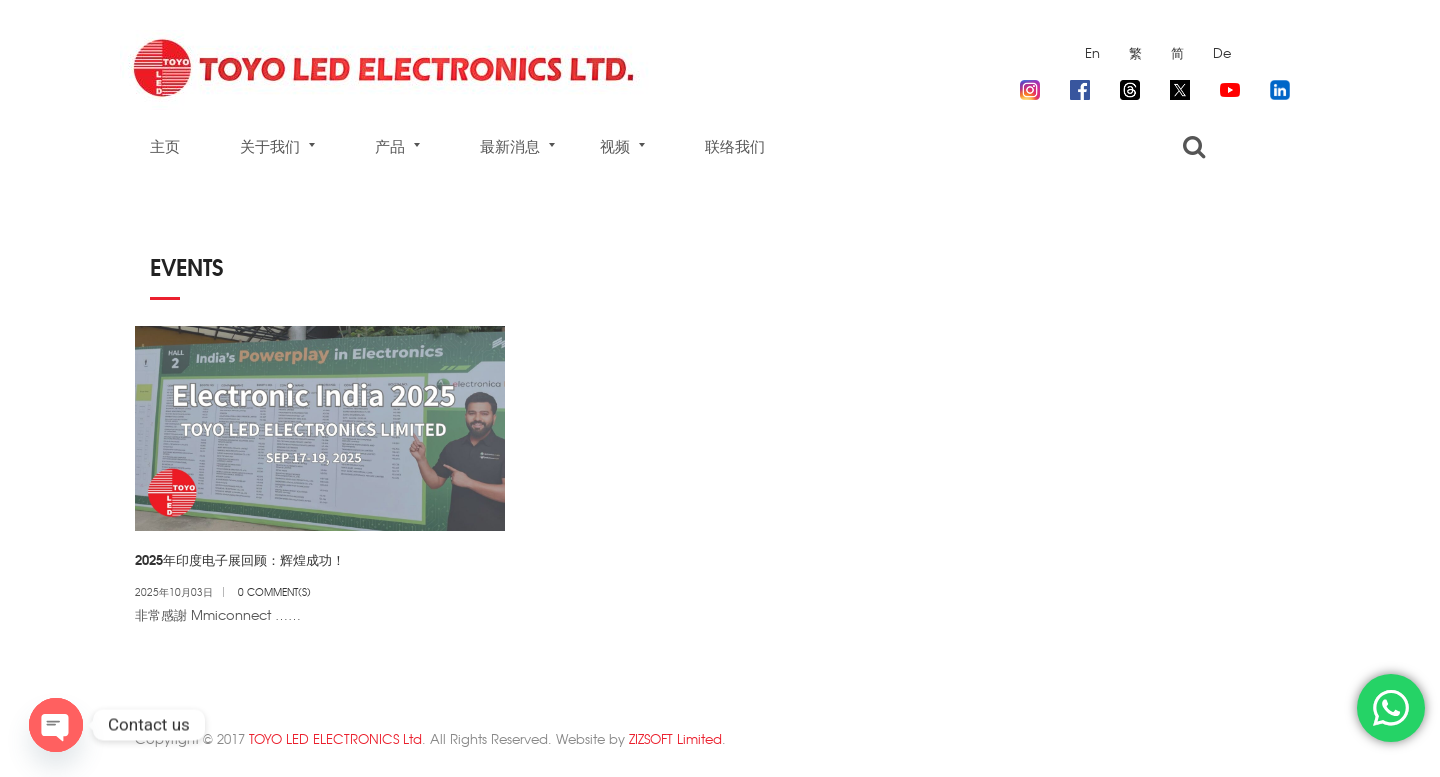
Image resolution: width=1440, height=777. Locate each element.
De (1222, 52)
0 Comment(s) (274, 591)
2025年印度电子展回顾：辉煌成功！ (240, 559)
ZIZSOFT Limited (675, 738)
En (1092, 52)
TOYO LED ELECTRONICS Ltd (335, 738)
